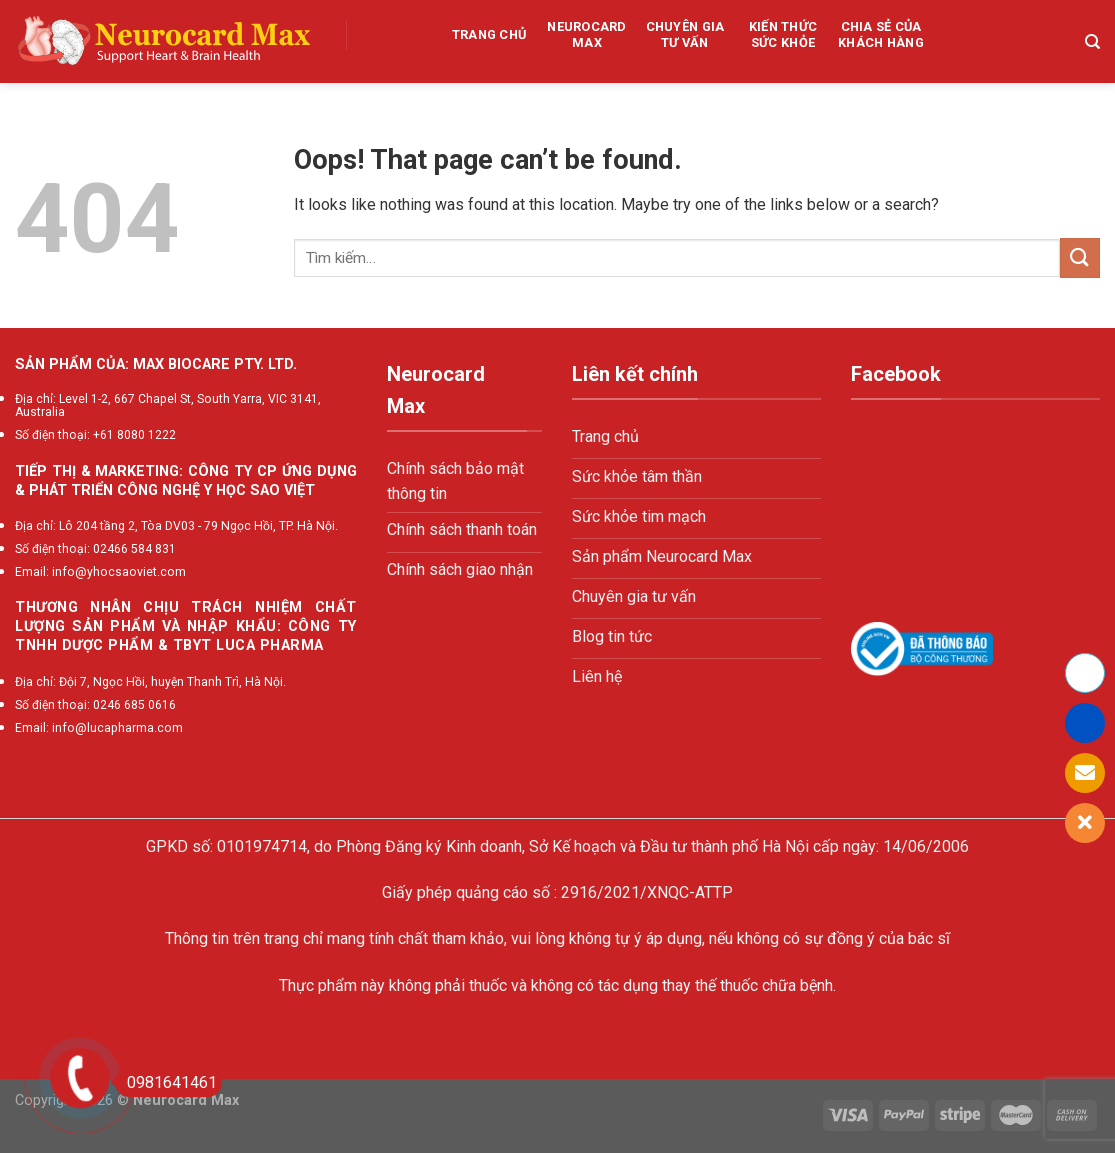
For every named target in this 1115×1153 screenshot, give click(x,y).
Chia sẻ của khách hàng (881, 34)
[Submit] (1080, 257)
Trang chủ (489, 34)
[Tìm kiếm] (1092, 42)
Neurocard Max (586, 34)
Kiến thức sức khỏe (783, 34)
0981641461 (166, 1082)
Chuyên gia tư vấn (685, 34)
